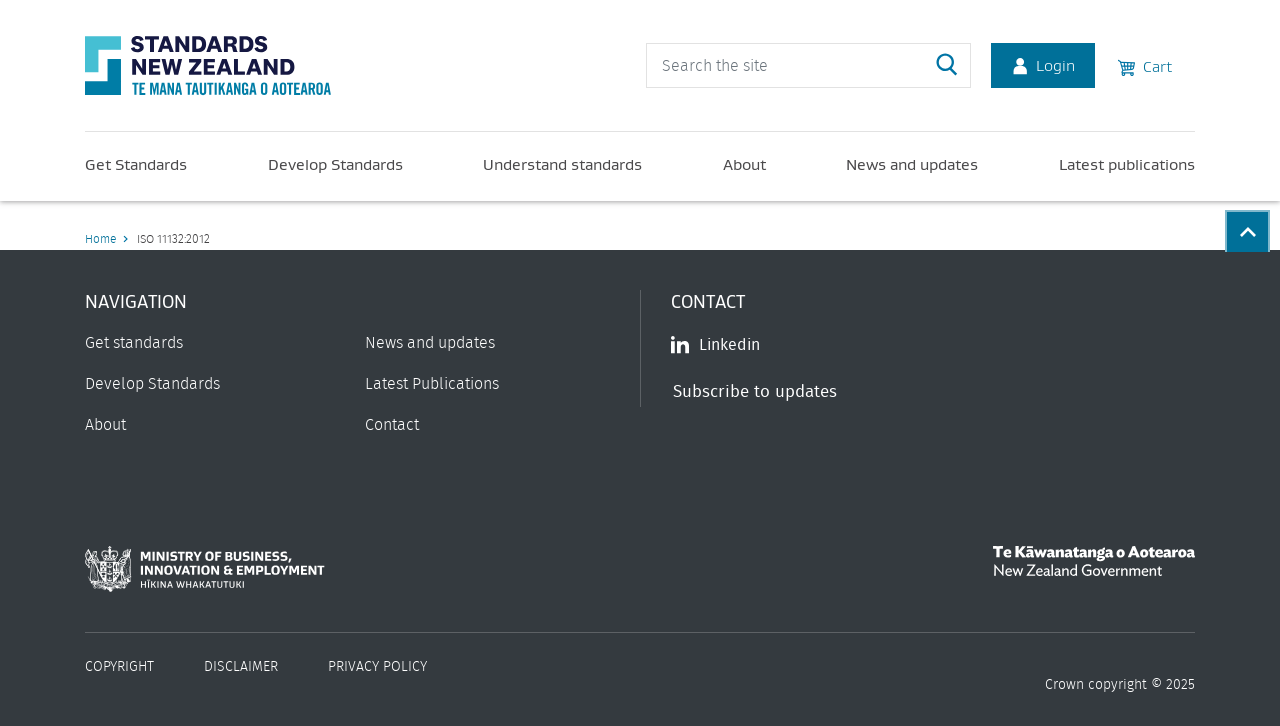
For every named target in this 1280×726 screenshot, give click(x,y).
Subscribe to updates (755, 391)
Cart (1145, 65)
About (744, 164)
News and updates (912, 164)
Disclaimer (241, 667)
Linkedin (715, 345)
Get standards (134, 343)
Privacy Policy (377, 667)
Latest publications (1127, 164)
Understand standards (562, 164)
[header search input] (808, 65)
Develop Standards (335, 164)
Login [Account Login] (1043, 65)
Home (100, 239)
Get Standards (136, 164)
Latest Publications (432, 384)
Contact (392, 425)
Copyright (119, 667)
